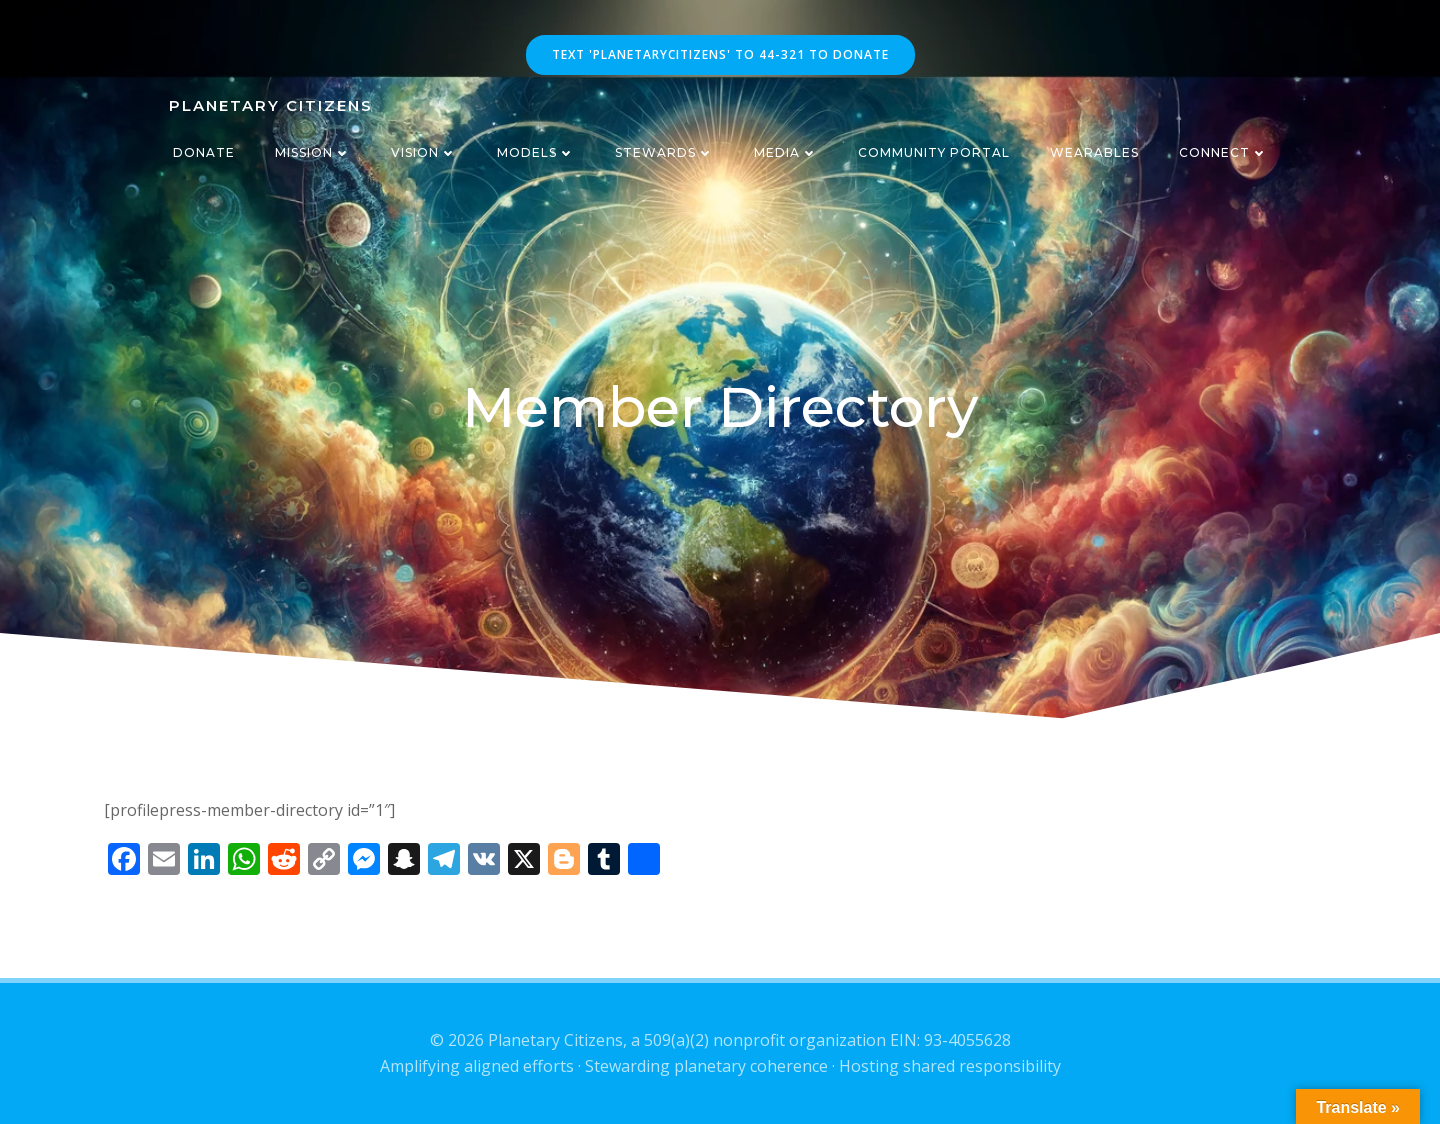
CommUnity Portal (934, 152)
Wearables (1094, 152)
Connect (1223, 152)
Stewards (664, 152)
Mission (313, 152)
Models (536, 152)
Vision (424, 152)
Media (786, 152)
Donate (204, 152)
